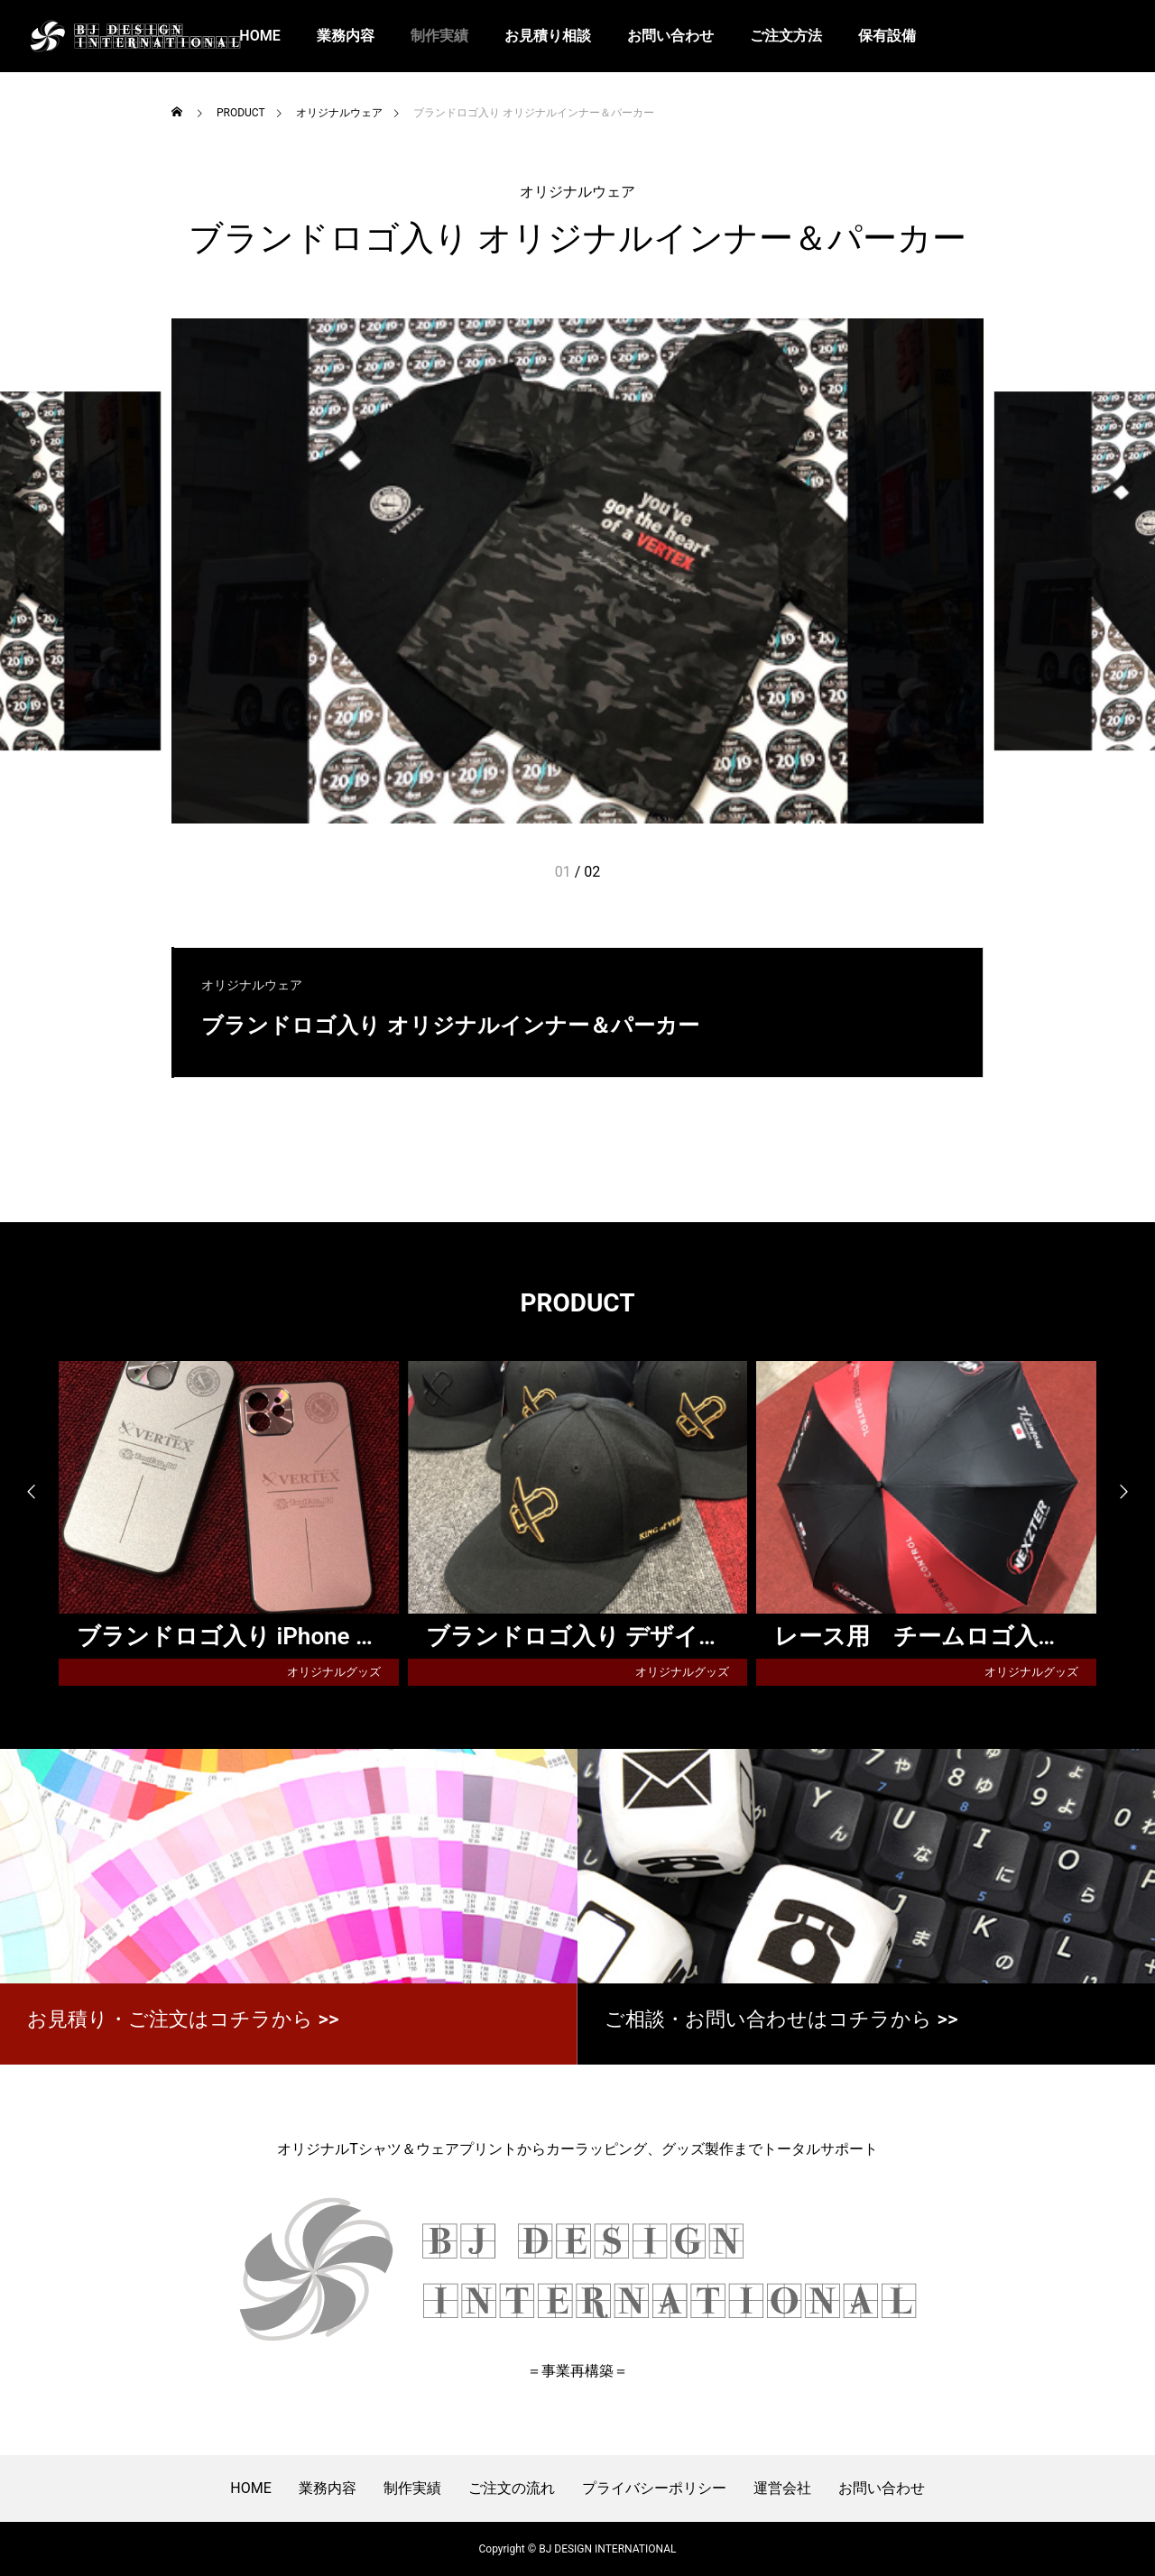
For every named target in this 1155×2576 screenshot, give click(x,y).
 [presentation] (23, 1492)
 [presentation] (1132, 1492)
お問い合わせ (670, 35)
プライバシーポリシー (654, 2488)
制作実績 (439, 35)
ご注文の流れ (511, 2488)
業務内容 (345, 35)
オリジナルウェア (577, 191)
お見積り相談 (547, 35)
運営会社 (782, 2488)
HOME (250, 2488)
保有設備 (887, 35)
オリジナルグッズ (334, 1672)
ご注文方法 (786, 35)
